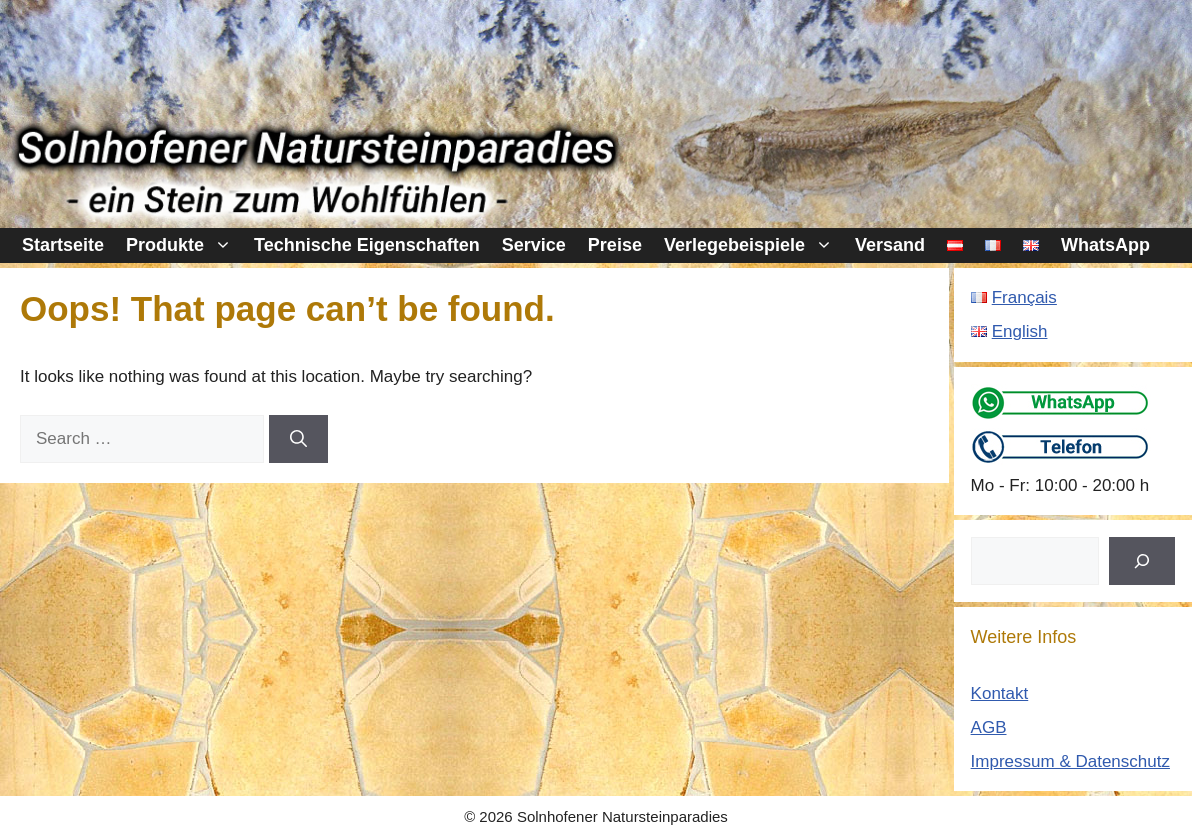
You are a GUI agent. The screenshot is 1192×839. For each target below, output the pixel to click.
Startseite (63, 245)
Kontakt (1000, 693)
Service (534, 245)
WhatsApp (1105, 245)
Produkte (184, 245)
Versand (890, 245)
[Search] (298, 439)
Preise (615, 245)
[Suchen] (1142, 561)
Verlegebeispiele (754, 245)
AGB (989, 727)
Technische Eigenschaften (367, 245)
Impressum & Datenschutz (1070, 761)
